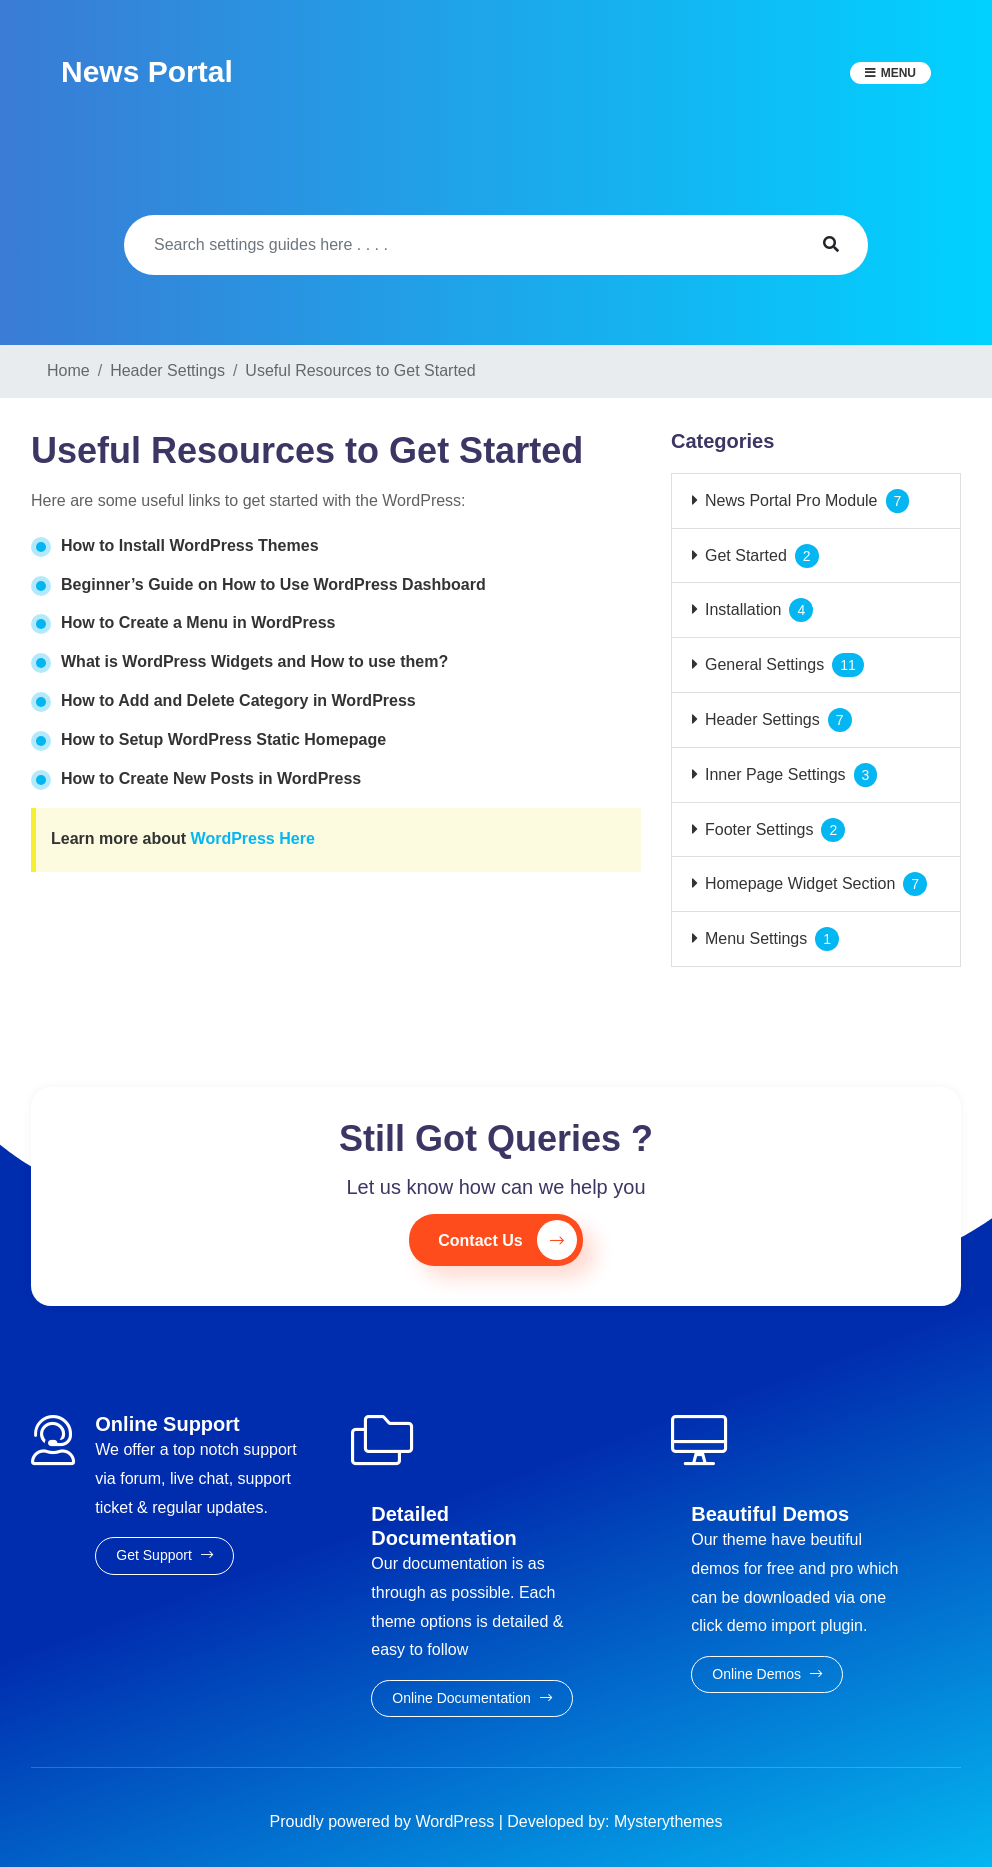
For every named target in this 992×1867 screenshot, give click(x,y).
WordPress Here (253, 838)
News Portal (147, 71)
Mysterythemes (668, 1821)
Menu (898, 73)
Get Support (164, 1555)
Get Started (746, 555)
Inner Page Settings (775, 774)
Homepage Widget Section (800, 883)
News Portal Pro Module (791, 500)
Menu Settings (756, 938)
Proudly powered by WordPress (384, 1821)
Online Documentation (471, 1698)
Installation (743, 609)
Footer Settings (759, 829)
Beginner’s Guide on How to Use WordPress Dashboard (273, 584)
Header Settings (762, 719)
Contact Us (507, 1240)
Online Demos (767, 1674)
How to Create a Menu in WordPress (198, 622)
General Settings (764, 664)
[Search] (459, 245)
